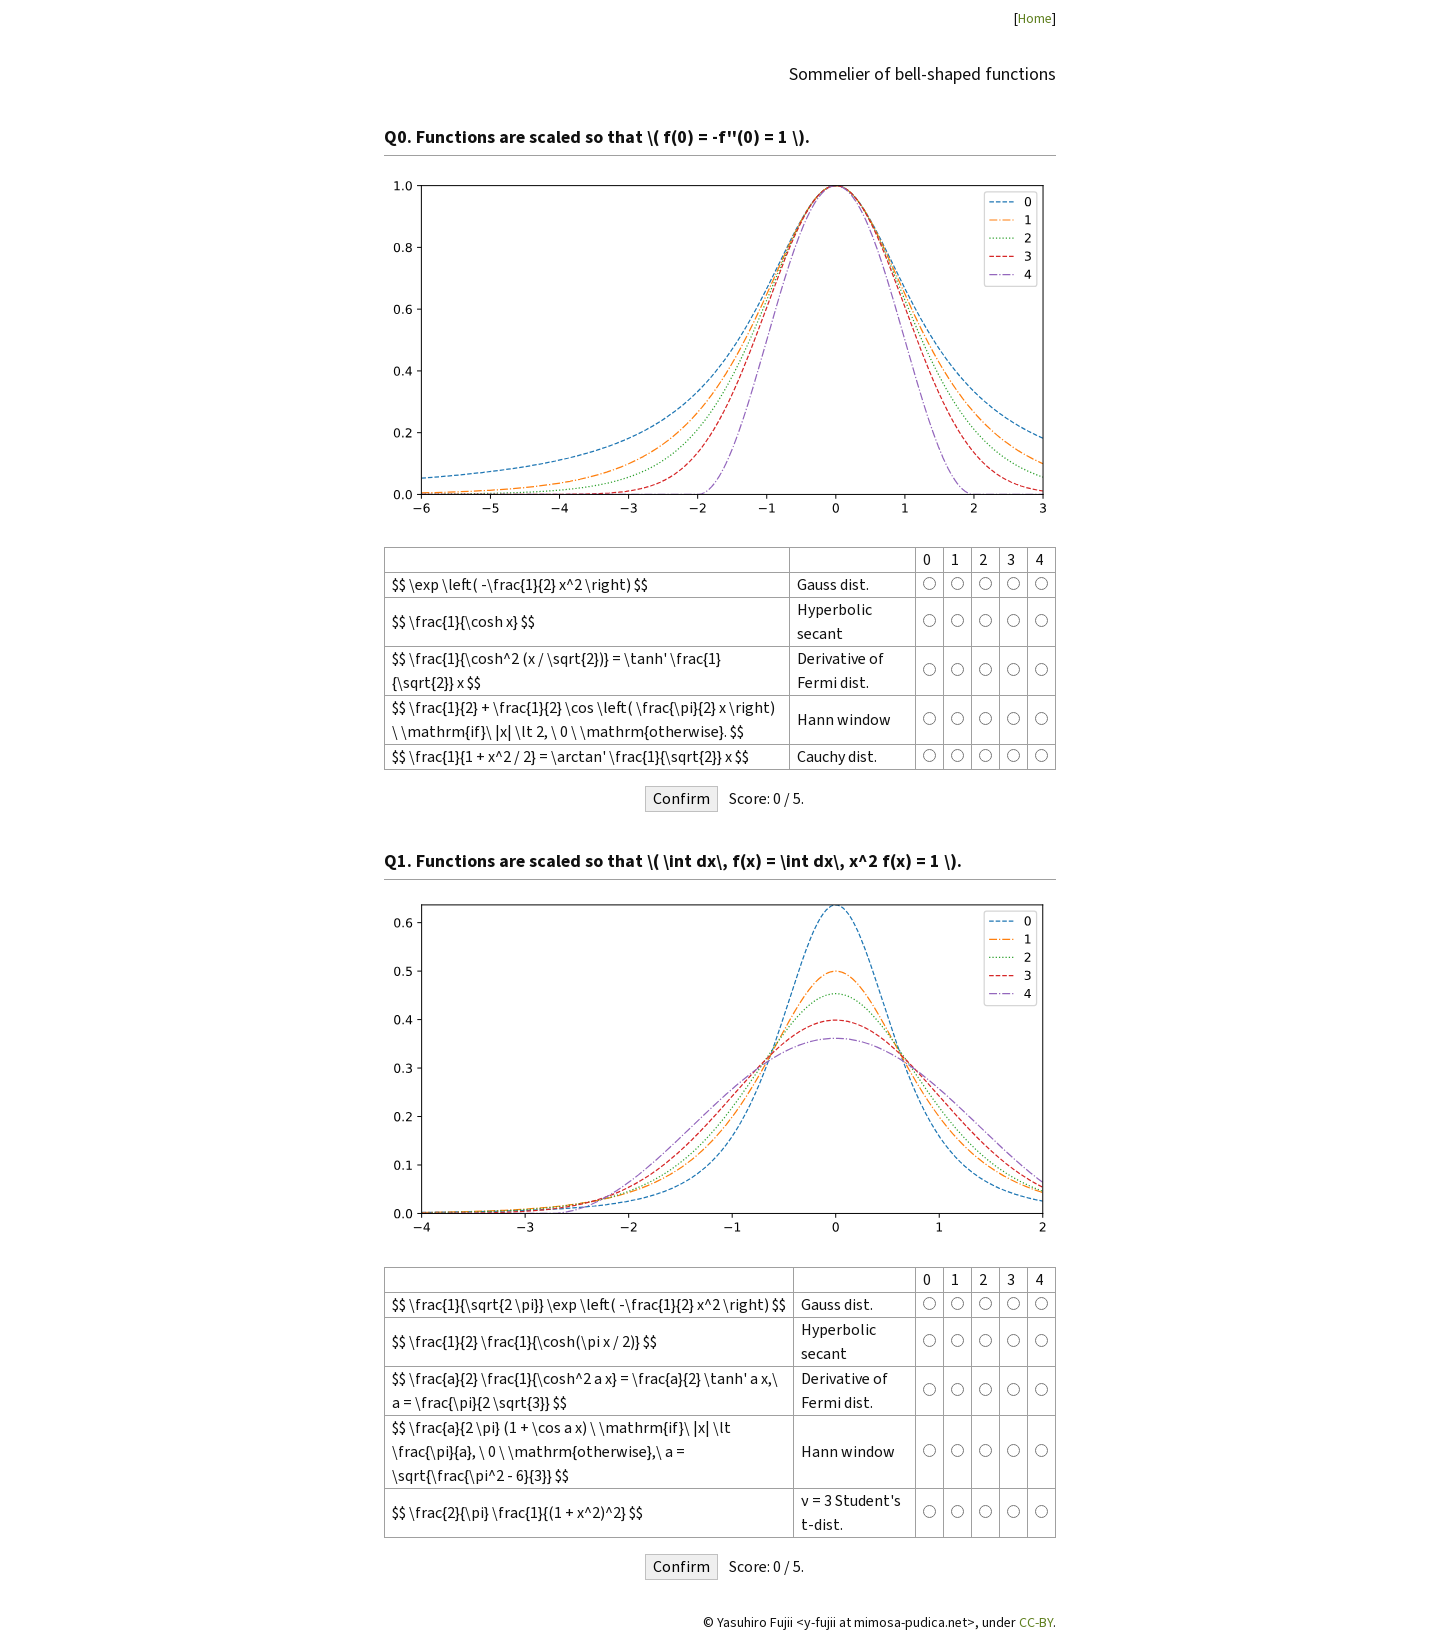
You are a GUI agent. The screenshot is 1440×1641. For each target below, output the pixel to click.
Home (1035, 18)
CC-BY (1036, 1622)
